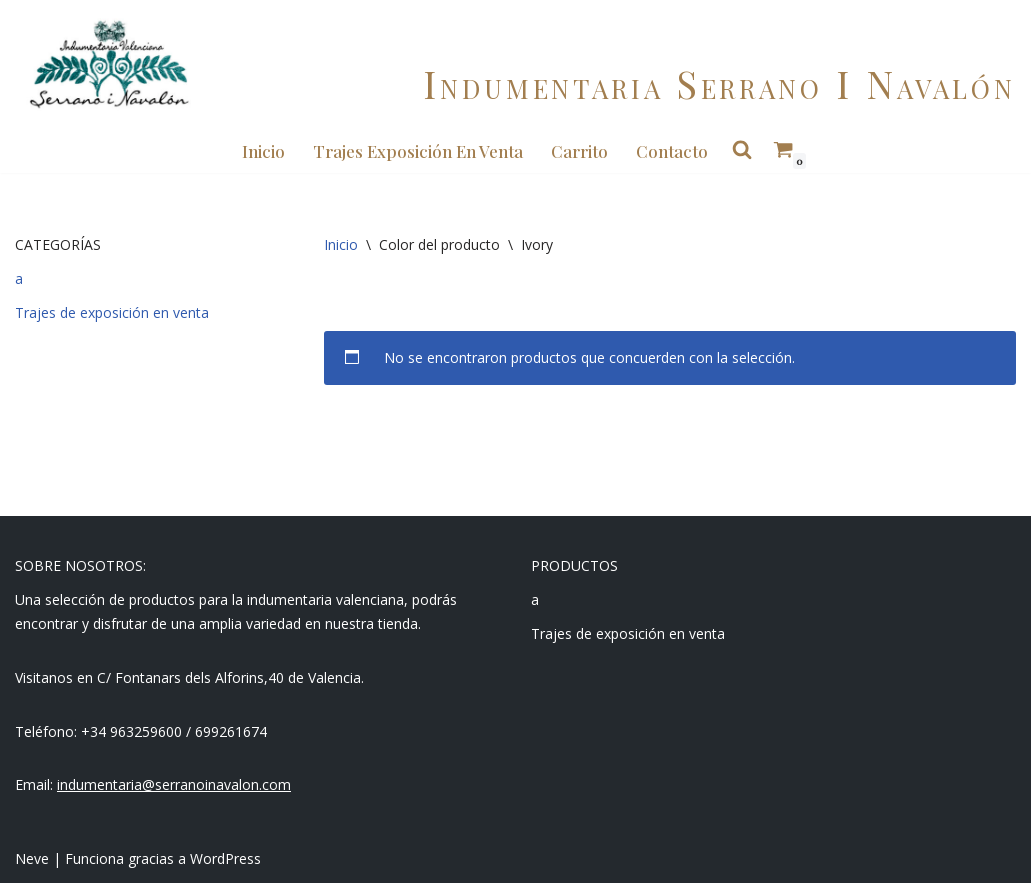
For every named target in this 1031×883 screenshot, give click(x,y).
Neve (32, 858)
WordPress (225, 858)
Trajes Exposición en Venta (418, 151)
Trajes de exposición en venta (112, 312)
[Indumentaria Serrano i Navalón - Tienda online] (108, 64)
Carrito (579, 151)
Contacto (672, 151)
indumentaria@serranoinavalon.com (174, 784)
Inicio (263, 151)
